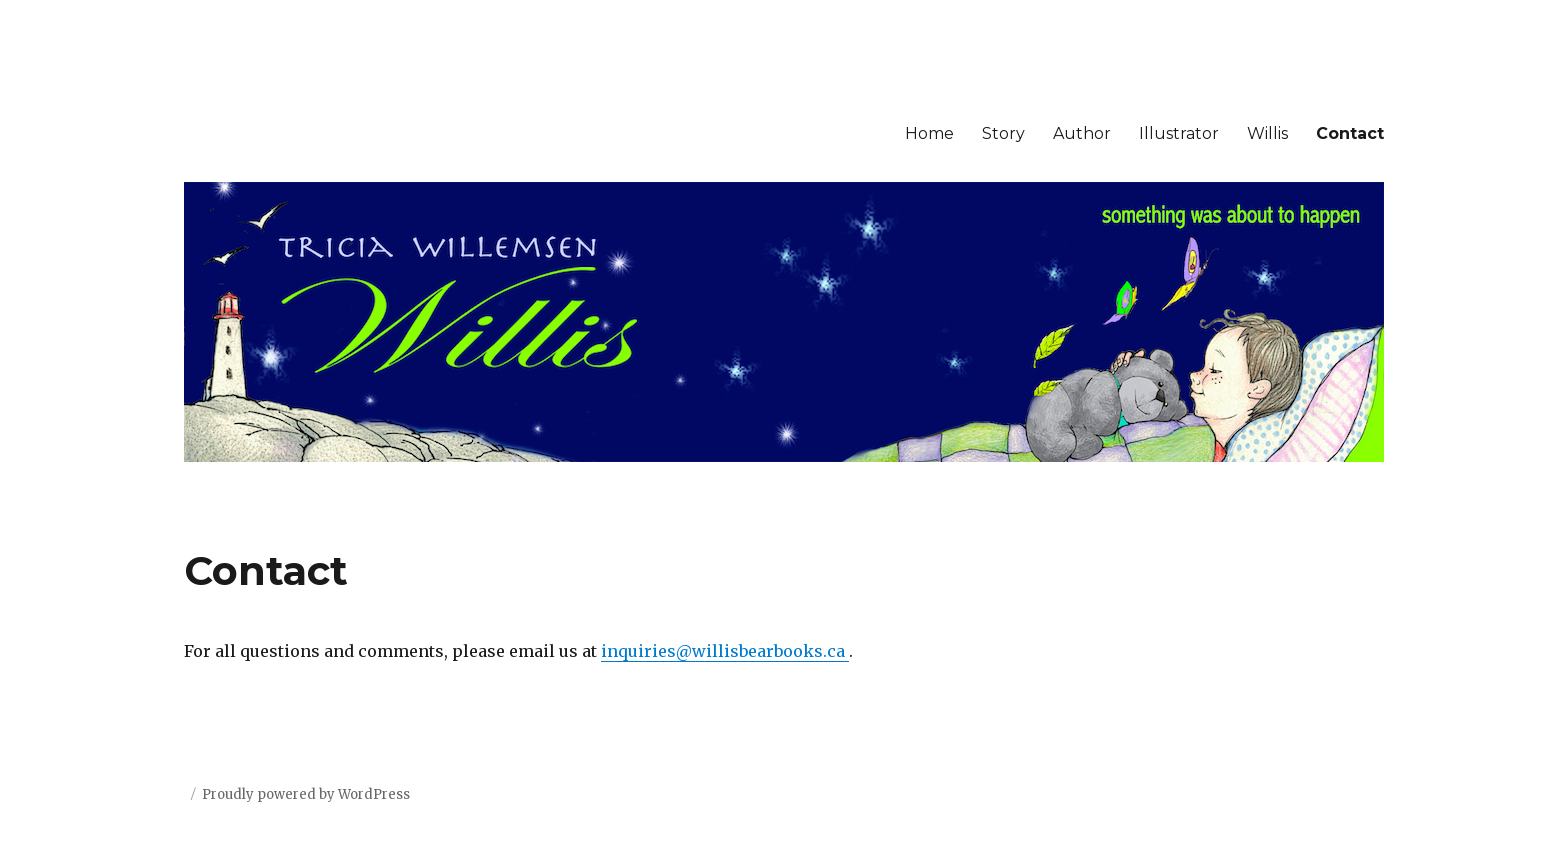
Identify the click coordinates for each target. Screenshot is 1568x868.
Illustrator (1179, 133)
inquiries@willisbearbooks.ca (725, 651)
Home (929, 133)
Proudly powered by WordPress (306, 794)
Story (1003, 133)
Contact (1350, 133)
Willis (1267, 133)
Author (1082, 133)
